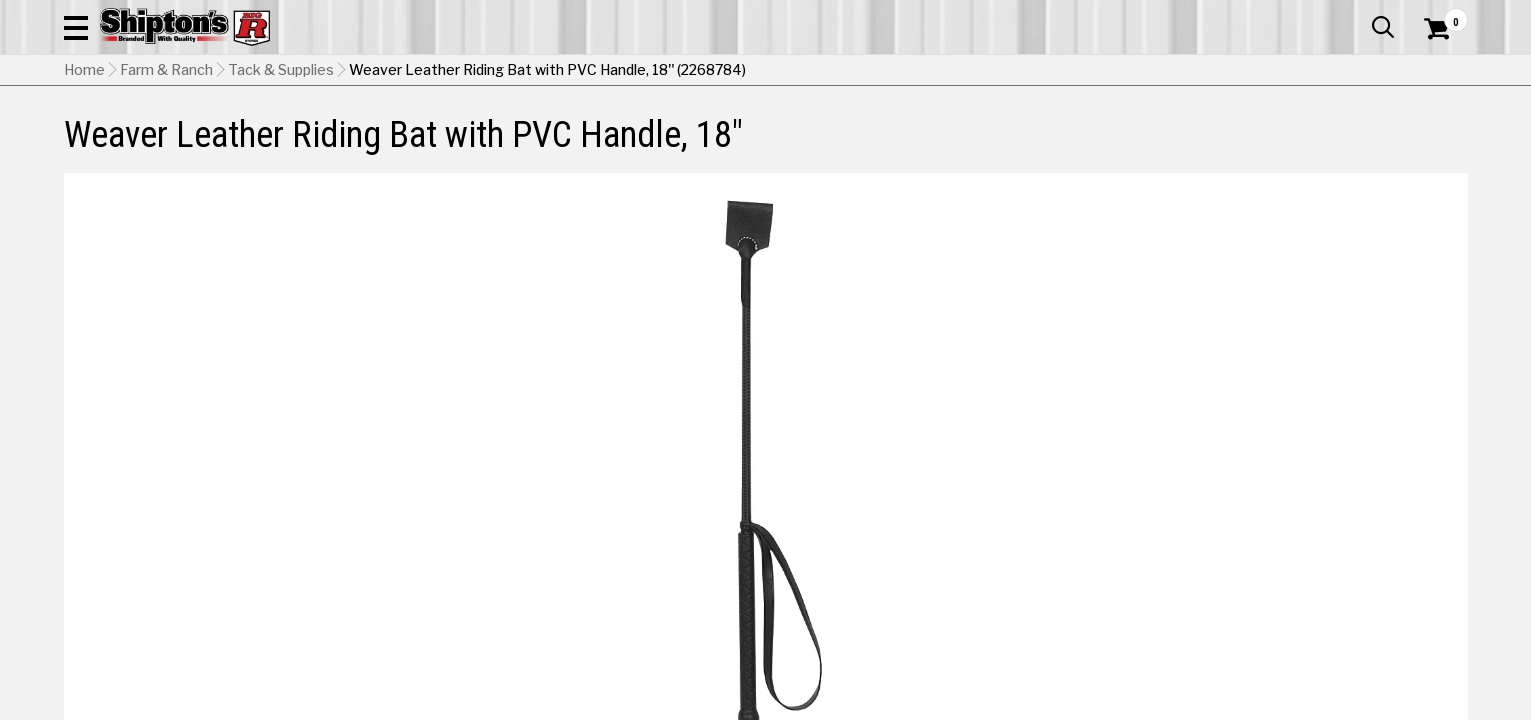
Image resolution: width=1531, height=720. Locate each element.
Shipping (1104, 599)
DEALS (1431, 134)
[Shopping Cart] (1434, 72)
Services (1440, 15)
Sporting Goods (1307, 134)
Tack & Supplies (281, 171)
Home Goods (680, 134)
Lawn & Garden (1018, 134)
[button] (982, 72)
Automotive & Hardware (357, 134)
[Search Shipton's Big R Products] (766, 72)
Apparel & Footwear (151, 134)
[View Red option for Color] (1231, 505)
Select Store (1327, 599)
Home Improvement (846, 134)
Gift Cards (1268, 15)
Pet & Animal (1162, 134)
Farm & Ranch (540, 134)
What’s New (1356, 15)
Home (84, 171)
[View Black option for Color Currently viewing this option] (1095, 505)
